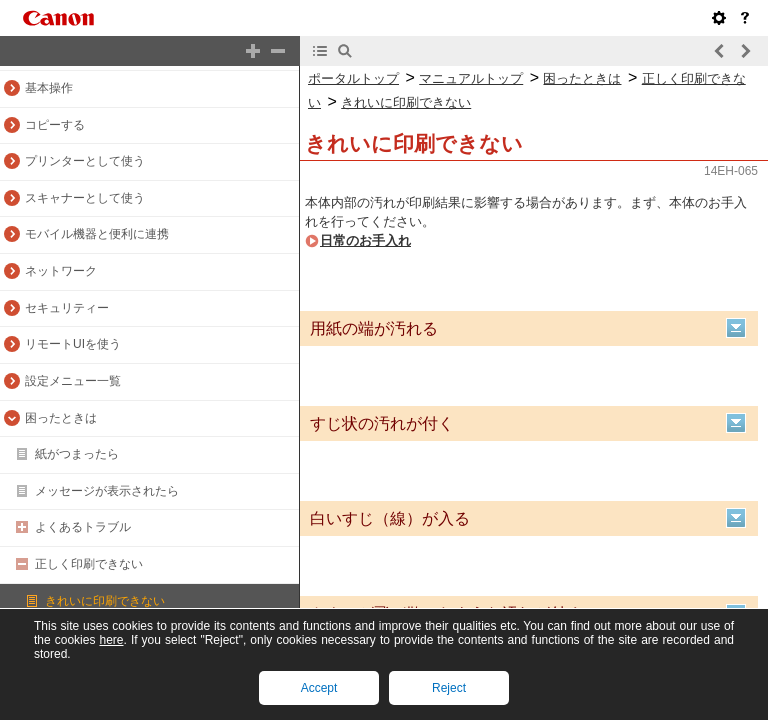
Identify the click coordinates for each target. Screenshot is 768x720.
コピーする (55, 125)
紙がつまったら (77, 454)
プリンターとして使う (85, 161)
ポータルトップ (353, 78)
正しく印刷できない (89, 564)
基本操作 (49, 88)
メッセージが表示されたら (107, 491)
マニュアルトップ (471, 78)
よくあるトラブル (83, 527)
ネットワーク (61, 271)
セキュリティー (67, 308)
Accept (319, 688)
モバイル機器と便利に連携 (97, 234)
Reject (449, 688)
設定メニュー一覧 (73, 381)
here (111, 640)
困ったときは (61, 418)
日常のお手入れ (365, 240)
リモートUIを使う (73, 344)
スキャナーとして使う (85, 198)
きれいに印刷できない (105, 601)
